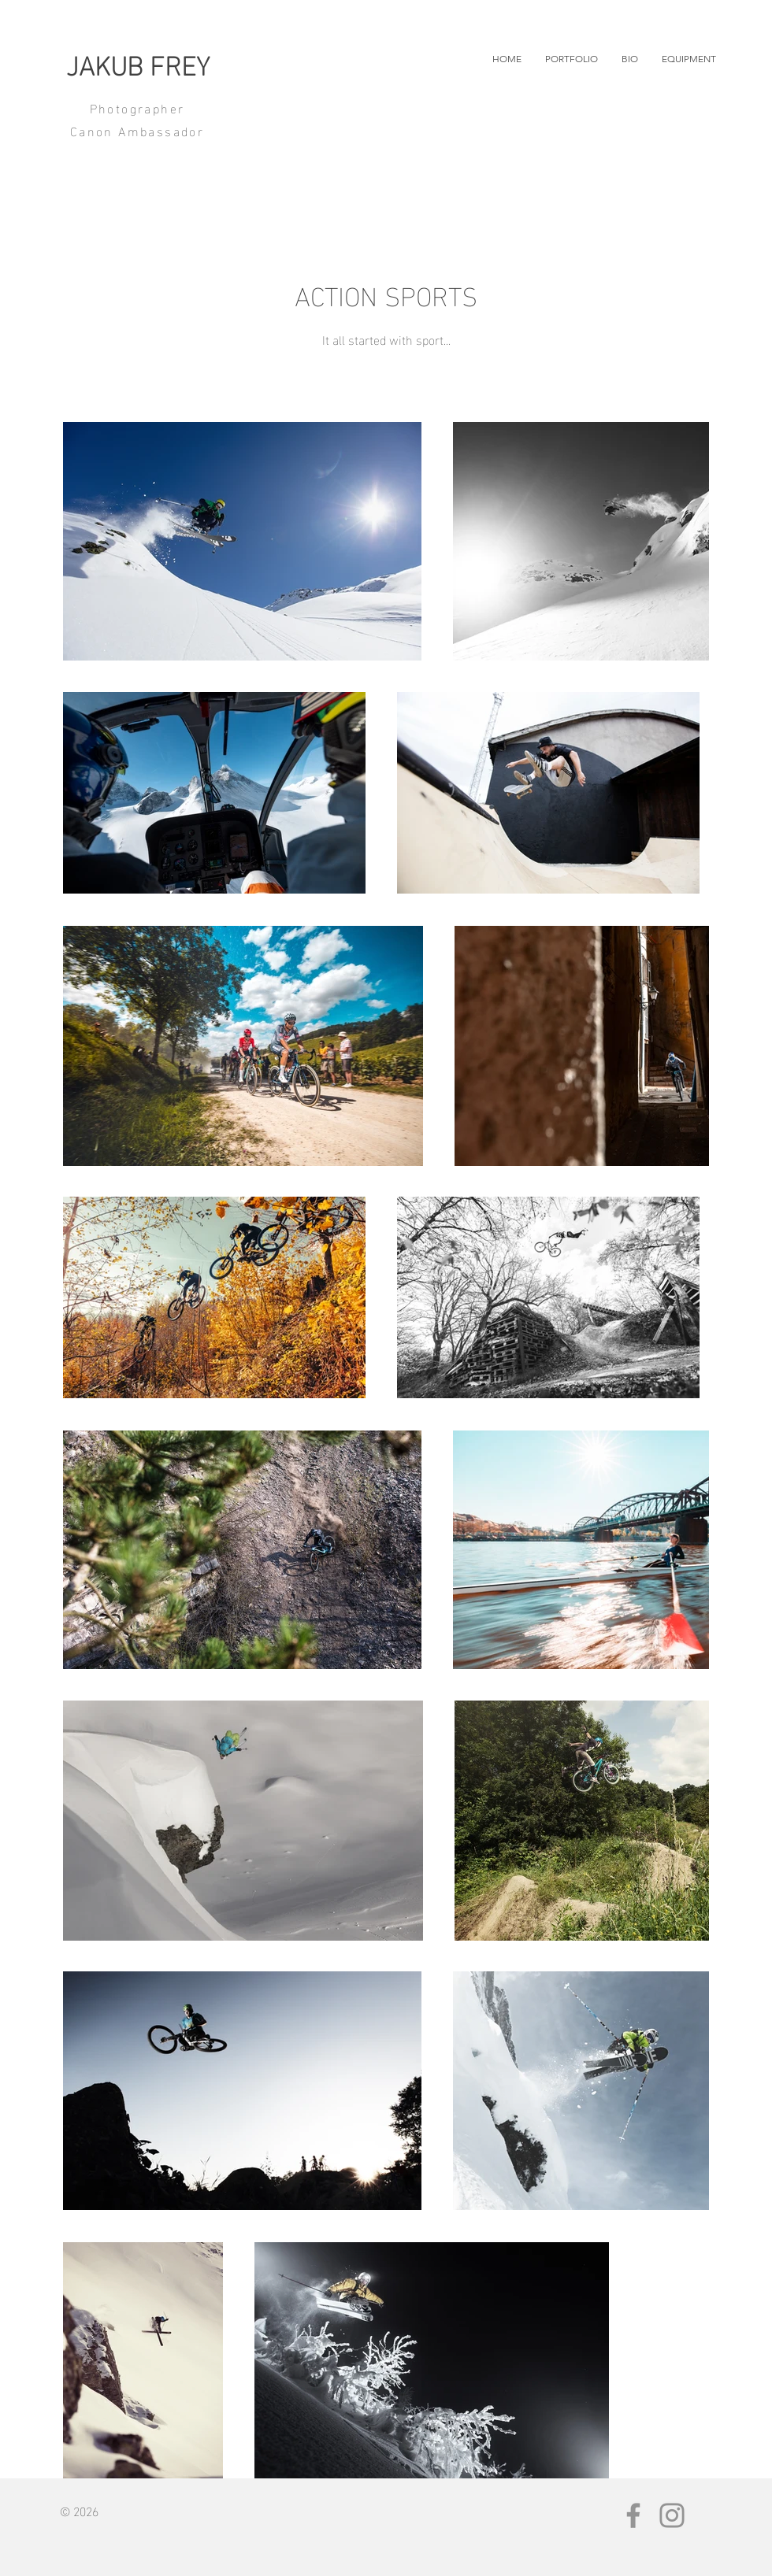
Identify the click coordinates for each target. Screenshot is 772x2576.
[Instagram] (671, 2515)
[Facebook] (633, 2515)
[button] (571, 59)
